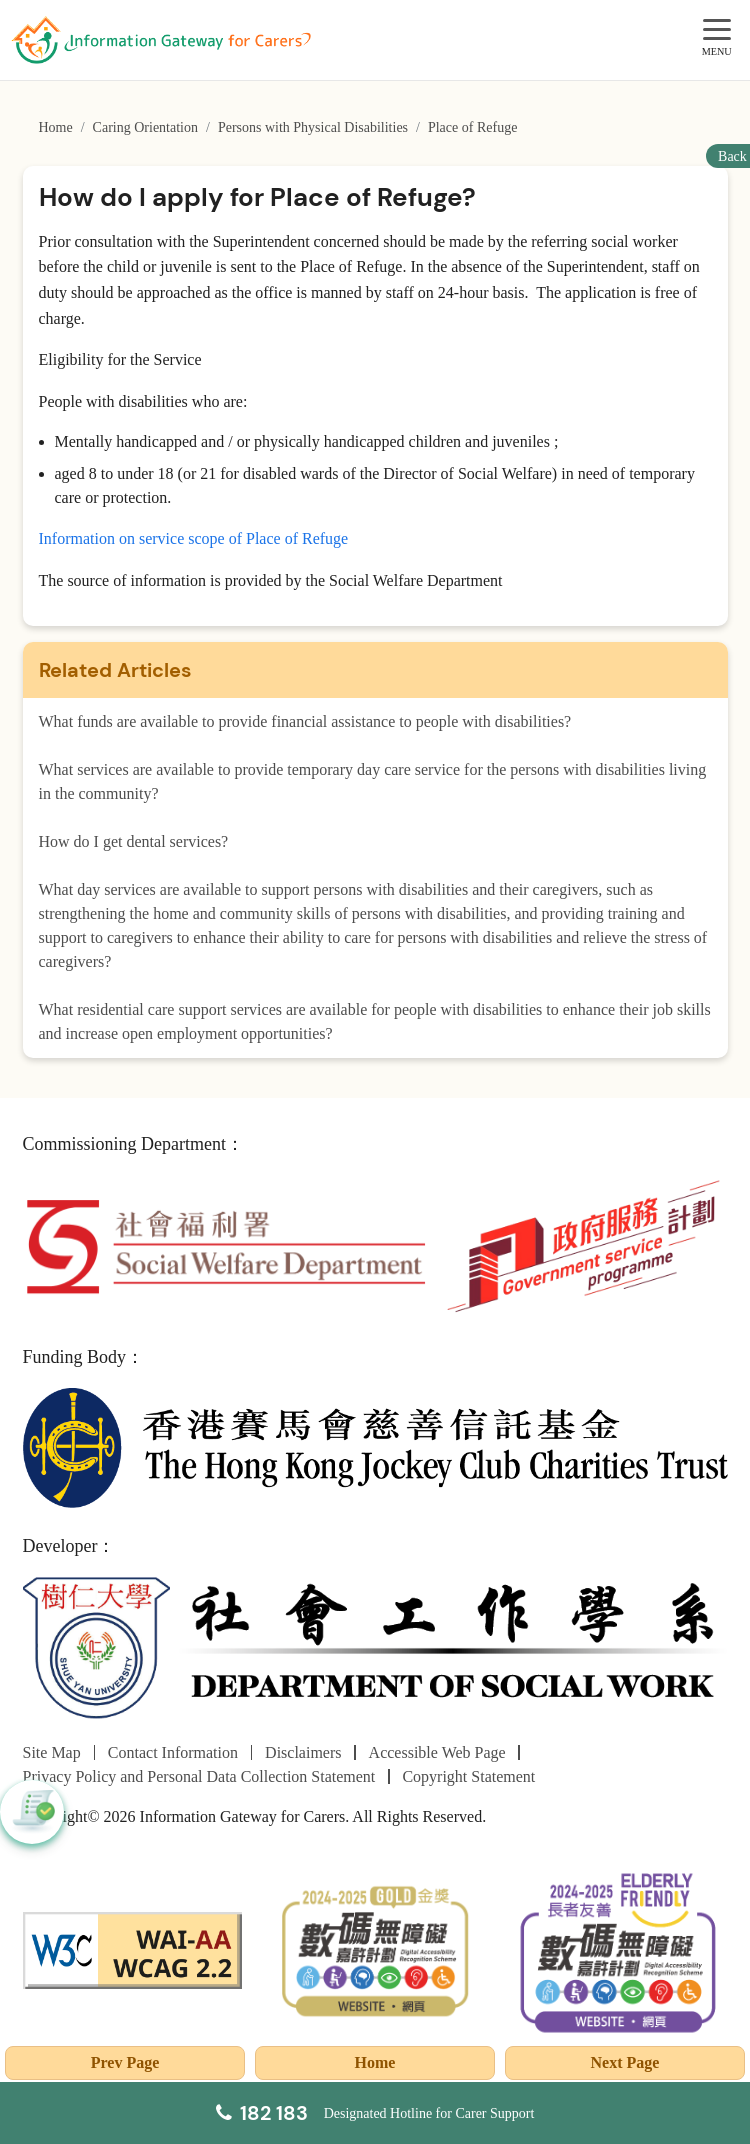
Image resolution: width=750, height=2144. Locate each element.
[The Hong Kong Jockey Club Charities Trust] (375, 1446)
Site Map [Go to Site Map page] (52, 1752)
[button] (32, 1812)
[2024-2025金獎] (375, 1948)
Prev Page (125, 2062)
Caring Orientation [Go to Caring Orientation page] (145, 127)
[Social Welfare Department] (225, 1244)
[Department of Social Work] (375, 1649)
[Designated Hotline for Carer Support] (375, 2113)
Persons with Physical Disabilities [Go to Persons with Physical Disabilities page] (313, 127)
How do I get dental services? (134, 841)
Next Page (625, 2062)
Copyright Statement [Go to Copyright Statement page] (468, 1776)
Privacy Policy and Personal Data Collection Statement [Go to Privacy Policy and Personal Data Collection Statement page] (199, 1776)
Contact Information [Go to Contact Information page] (173, 1752)
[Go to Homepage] (161, 40)
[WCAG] (132, 1948)
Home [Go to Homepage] (56, 127)
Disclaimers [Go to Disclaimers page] (303, 1752)
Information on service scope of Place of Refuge (194, 538)
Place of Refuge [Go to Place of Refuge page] (472, 127)
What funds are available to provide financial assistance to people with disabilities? (305, 721)
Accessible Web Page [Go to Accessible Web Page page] (437, 1752)
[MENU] (717, 30)
